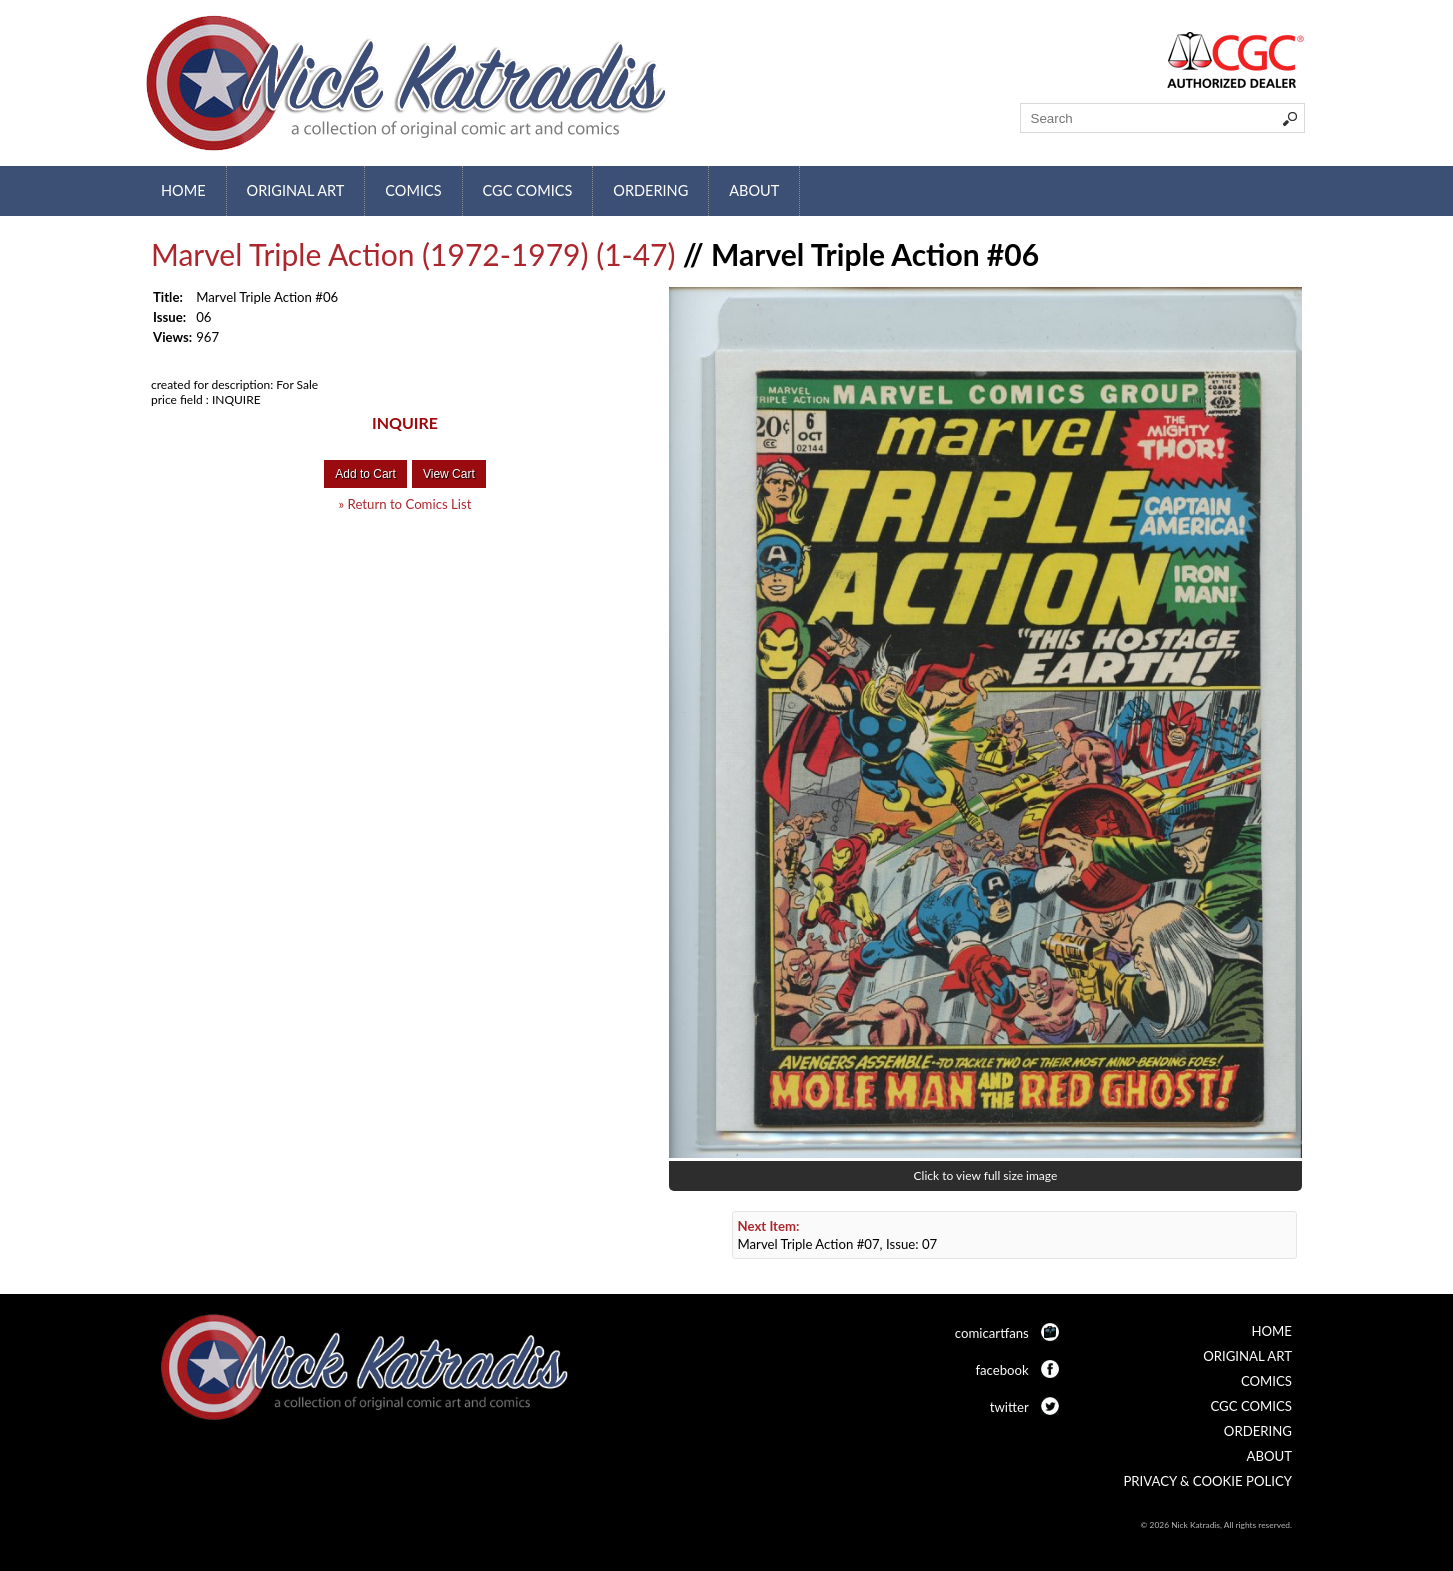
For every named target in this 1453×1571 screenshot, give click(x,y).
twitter (1009, 1407)
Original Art (296, 190)
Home (183, 190)
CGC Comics (528, 190)
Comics (413, 190)
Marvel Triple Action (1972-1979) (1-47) (413, 254)
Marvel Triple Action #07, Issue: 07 (838, 1235)
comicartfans (992, 1333)
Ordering (650, 190)
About (754, 190)
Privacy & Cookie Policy (1207, 1481)
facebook (1001, 1370)
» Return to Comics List (405, 504)
